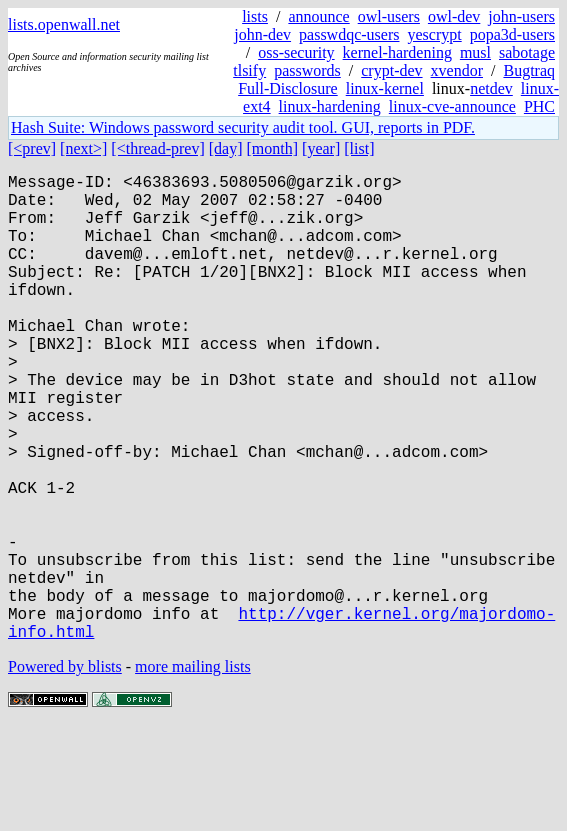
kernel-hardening (397, 52)
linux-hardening (330, 106)
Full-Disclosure (288, 88)
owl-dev (454, 16)
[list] (359, 148)
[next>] (83, 148)
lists (255, 16)
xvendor (457, 70)
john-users (521, 16)
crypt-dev (391, 70)
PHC (539, 106)
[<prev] (32, 148)
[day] (226, 148)
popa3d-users (512, 34)
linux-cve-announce (452, 106)
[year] (321, 148)
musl (475, 52)
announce (318, 16)
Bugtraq (529, 70)
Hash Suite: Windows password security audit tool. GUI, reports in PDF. (243, 127)
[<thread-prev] (157, 148)
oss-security (296, 52)
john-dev (262, 34)
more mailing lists (193, 770)
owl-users (389, 16)
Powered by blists (65, 770)
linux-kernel (385, 88)
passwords (307, 70)
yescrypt (434, 34)
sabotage (527, 52)
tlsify (249, 70)
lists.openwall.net (64, 24)
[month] (273, 148)
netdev (491, 88)
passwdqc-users (349, 34)
